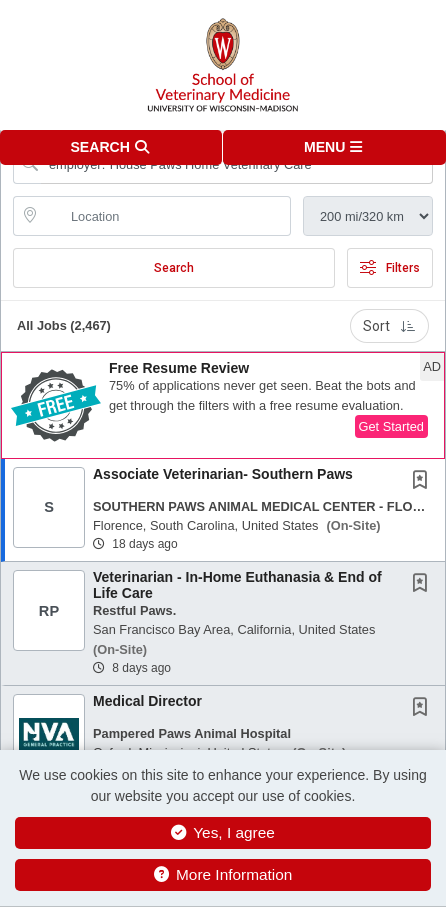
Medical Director (147, 701)
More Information (223, 874)
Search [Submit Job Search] (174, 268)
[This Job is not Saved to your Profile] (424, 482)
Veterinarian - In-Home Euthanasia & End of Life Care (237, 584)
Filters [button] (390, 268)
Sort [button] (389, 326)
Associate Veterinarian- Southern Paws (223, 474)
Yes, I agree (223, 832)
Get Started (391, 426)
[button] (334, 147)
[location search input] (166, 216)
